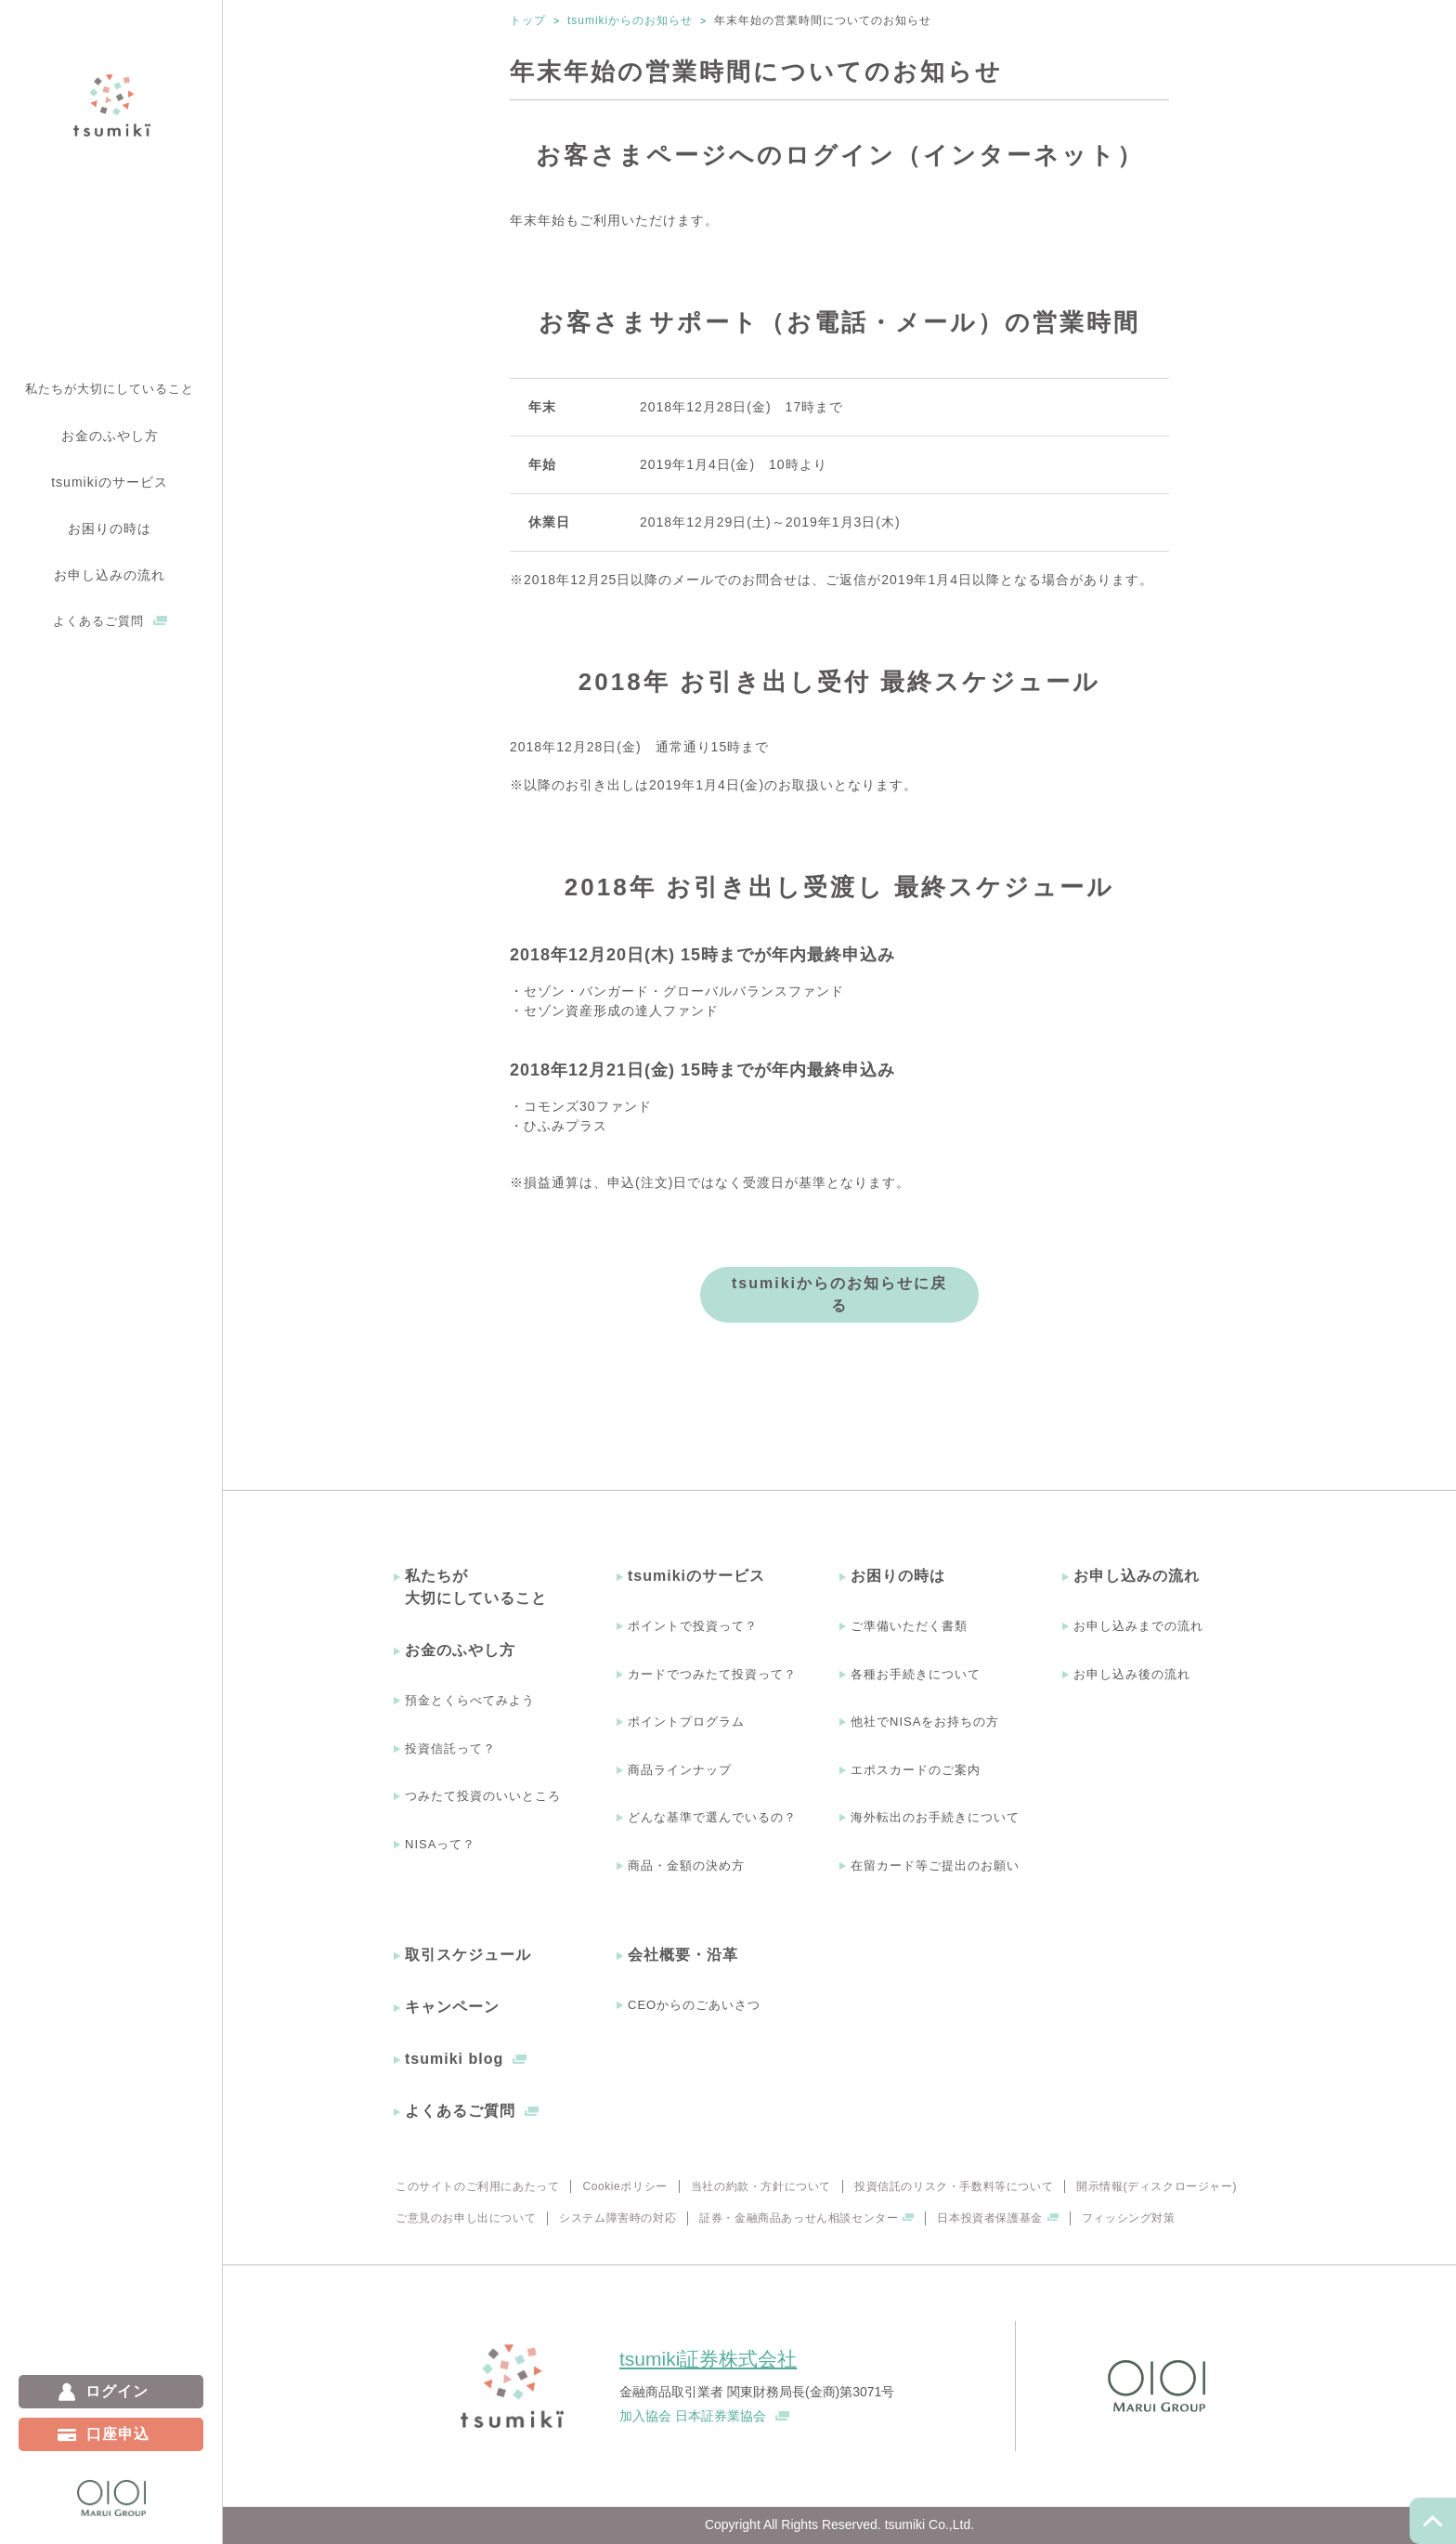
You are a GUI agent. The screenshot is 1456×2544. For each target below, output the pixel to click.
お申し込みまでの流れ (1138, 1626)
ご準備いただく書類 (909, 1626)
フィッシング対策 (1129, 2217)
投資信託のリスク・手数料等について (953, 2186)
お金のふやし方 (460, 1650)
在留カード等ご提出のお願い (935, 1865)
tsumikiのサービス (696, 1576)
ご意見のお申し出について (466, 2217)
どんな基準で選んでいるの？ (712, 1817)
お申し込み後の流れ (1131, 1674)
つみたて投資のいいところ (483, 1796)
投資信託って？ (450, 1748)
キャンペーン (452, 2007)
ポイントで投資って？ (693, 1626)
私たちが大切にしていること (109, 389)
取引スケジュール (468, 1955)
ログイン (117, 2391)
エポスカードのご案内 (916, 1770)
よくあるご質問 (98, 621)
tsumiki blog (454, 2059)
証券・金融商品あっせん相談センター (798, 2217)
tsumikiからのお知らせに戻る (839, 1294)
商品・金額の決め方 (686, 1865)
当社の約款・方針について (761, 2186)
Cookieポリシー (624, 2186)
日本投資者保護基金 (989, 2217)
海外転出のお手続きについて (935, 1817)
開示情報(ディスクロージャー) (1156, 2186)
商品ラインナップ (680, 1770)
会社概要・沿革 (683, 1955)
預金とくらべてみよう (470, 1700)
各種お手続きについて (916, 1674)
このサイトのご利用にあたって (477, 2186)
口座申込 (118, 2434)
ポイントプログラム (686, 1722)
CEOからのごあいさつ (694, 2005)
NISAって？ (440, 1844)
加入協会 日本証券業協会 (692, 2415)
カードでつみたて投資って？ (712, 1674)
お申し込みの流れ (1136, 1576)
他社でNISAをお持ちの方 (925, 1722)
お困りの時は (898, 1576)
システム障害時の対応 (617, 2217)
